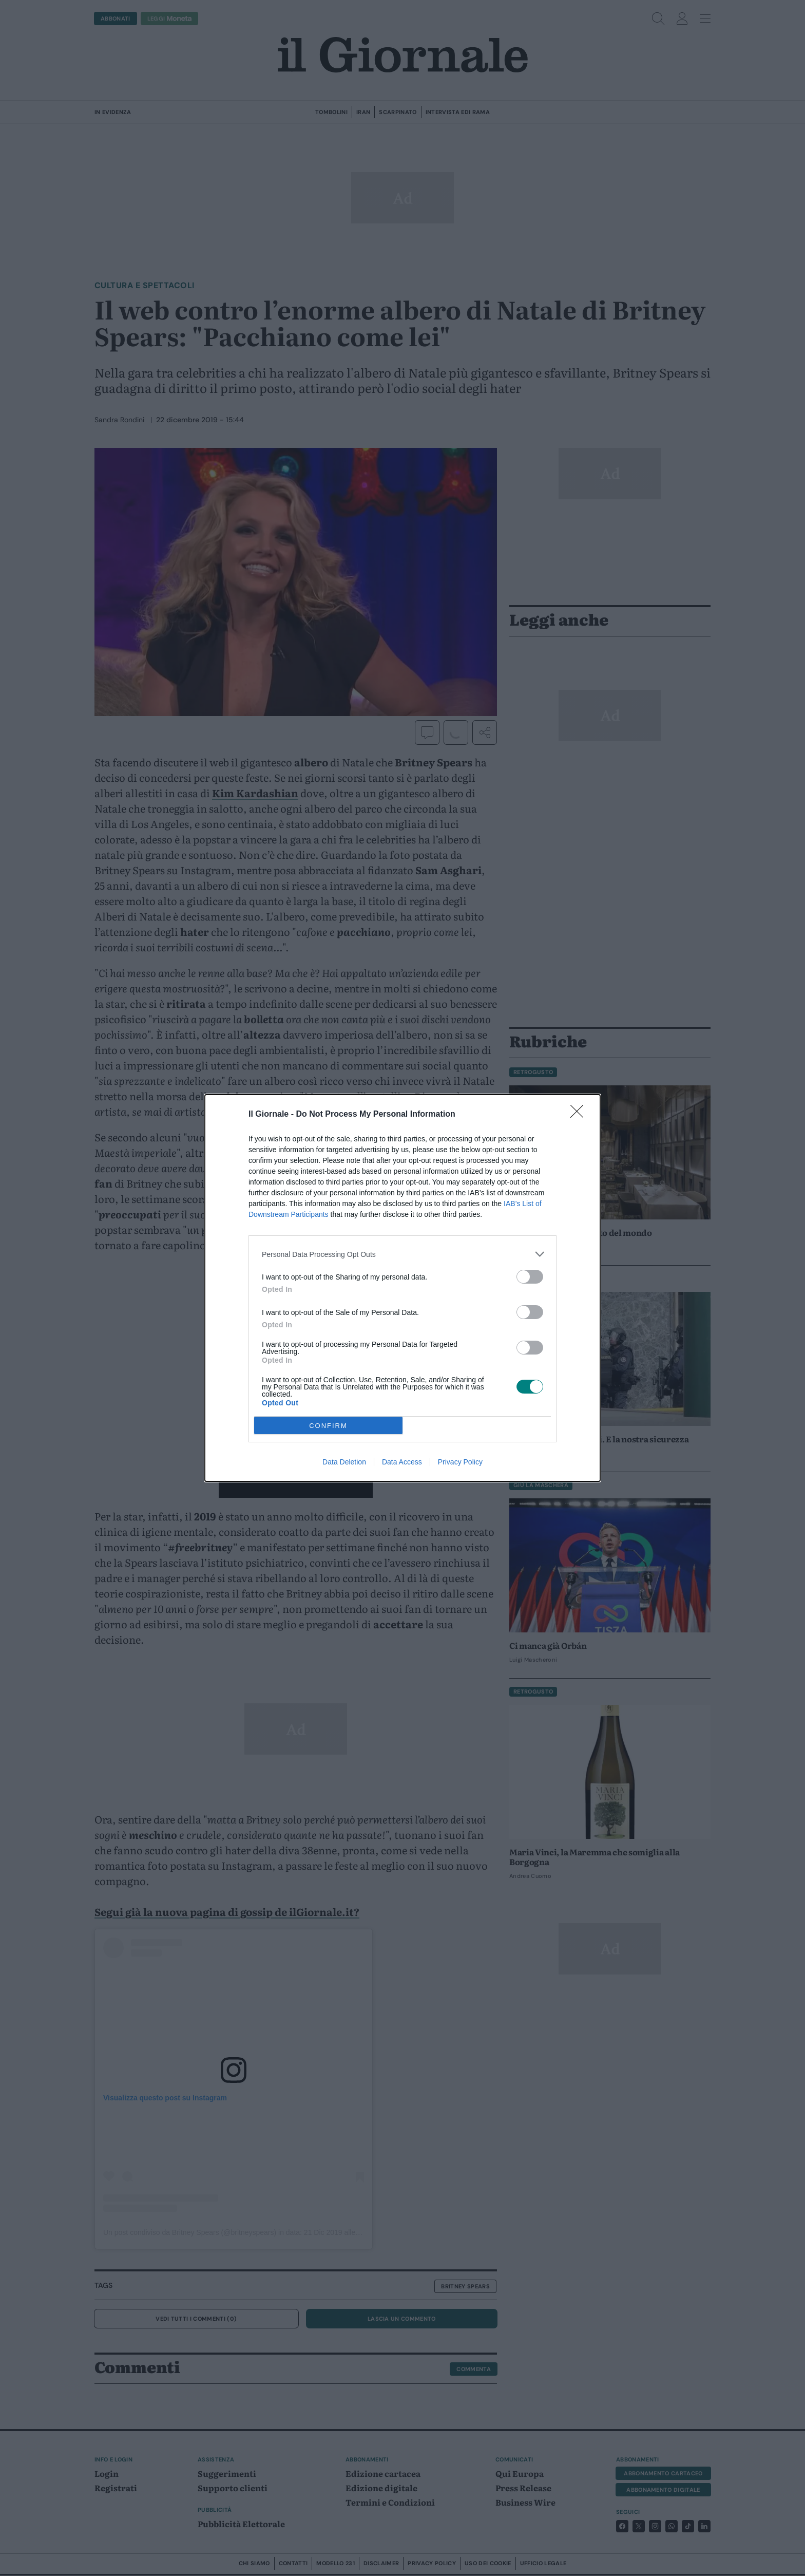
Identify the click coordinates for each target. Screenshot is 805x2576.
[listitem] (402, 1254)
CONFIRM (328, 1426)
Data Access (402, 1462)
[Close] (580, 1114)
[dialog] (402, 1288)
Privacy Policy (460, 1462)
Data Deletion (344, 1462)
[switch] (529, 1277)
